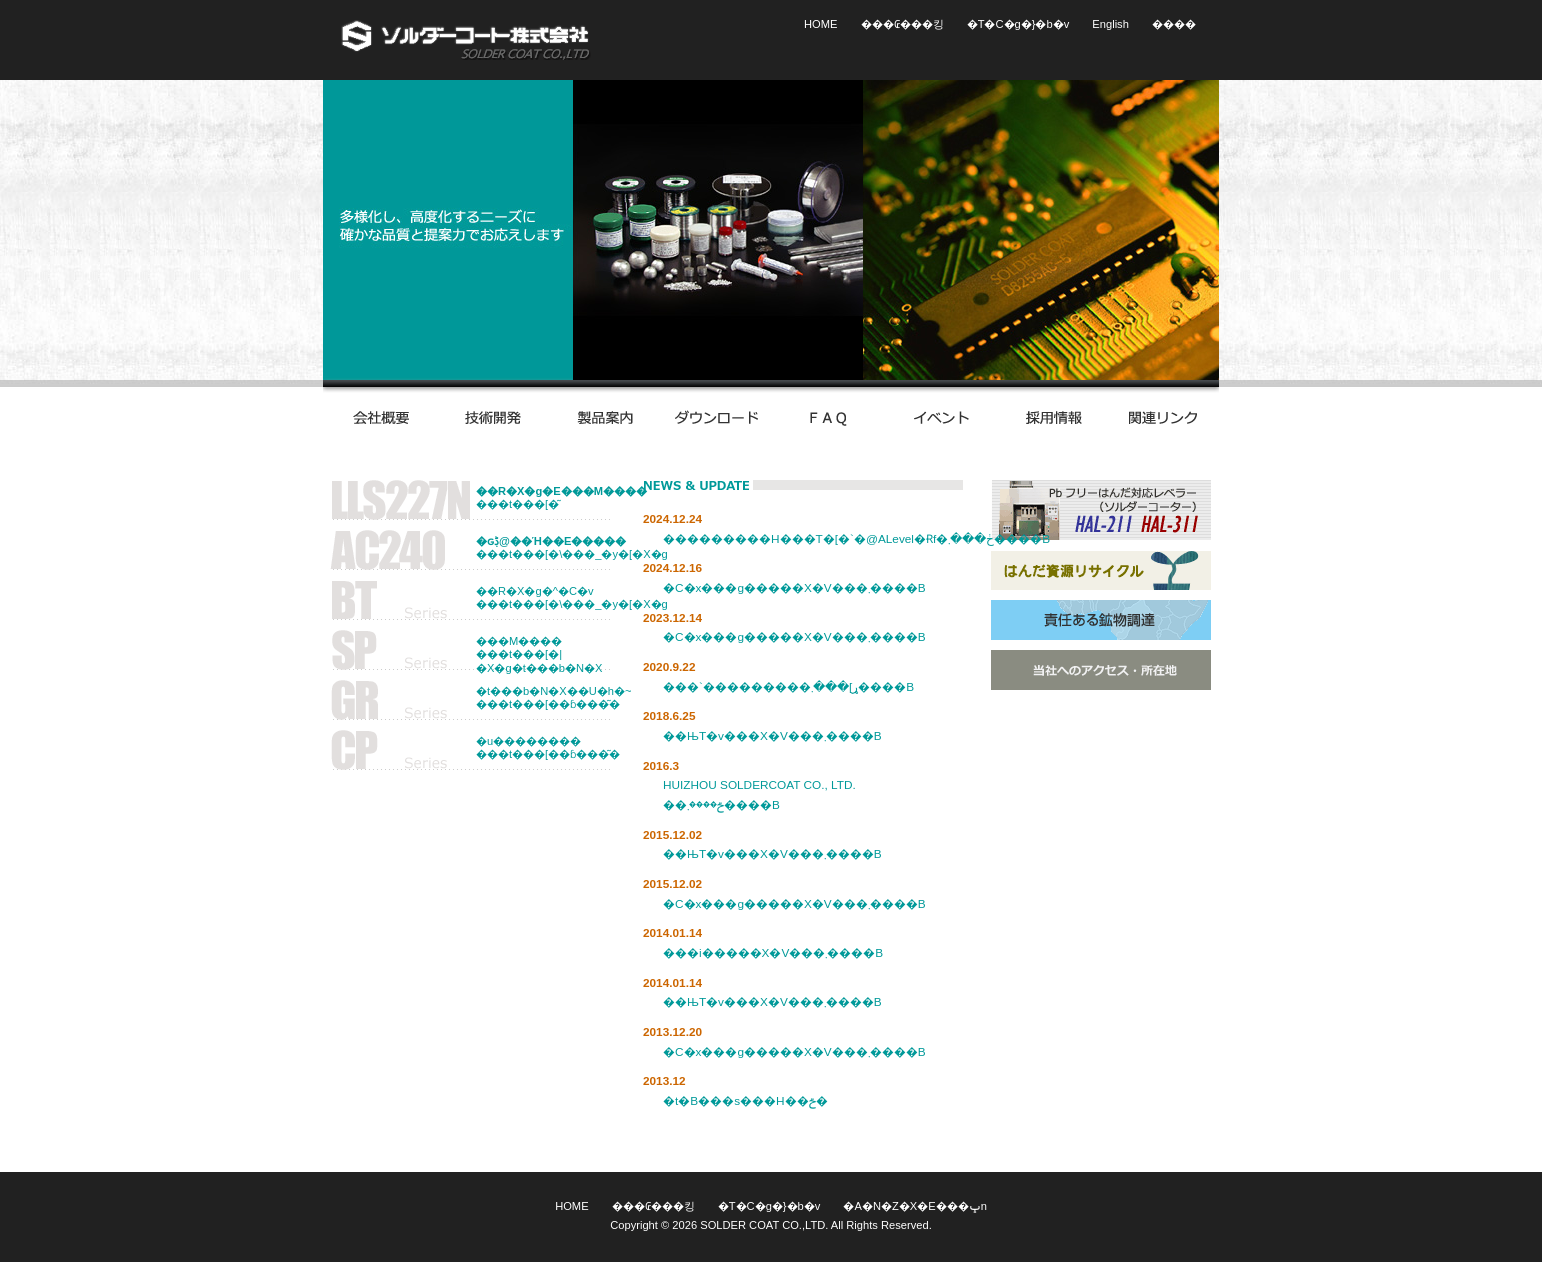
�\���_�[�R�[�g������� (466, 40)
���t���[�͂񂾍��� (548, 497)
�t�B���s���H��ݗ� (745, 1101)
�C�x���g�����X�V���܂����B (794, 588)
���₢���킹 (902, 24)
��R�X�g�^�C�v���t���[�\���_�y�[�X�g (548, 597)
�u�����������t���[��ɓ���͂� (548, 747)
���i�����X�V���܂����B (773, 953)
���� (1174, 24)
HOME (820, 24)
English (1110, 24)
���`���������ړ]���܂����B (788, 687)
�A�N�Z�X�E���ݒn (914, 1206)
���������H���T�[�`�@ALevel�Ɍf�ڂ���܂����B (856, 539)
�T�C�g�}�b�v (1018, 24)
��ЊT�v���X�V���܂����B (772, 736)
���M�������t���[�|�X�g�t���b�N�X (539, 654)
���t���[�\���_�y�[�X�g (548, 547)
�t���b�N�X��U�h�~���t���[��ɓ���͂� (548, 697)
